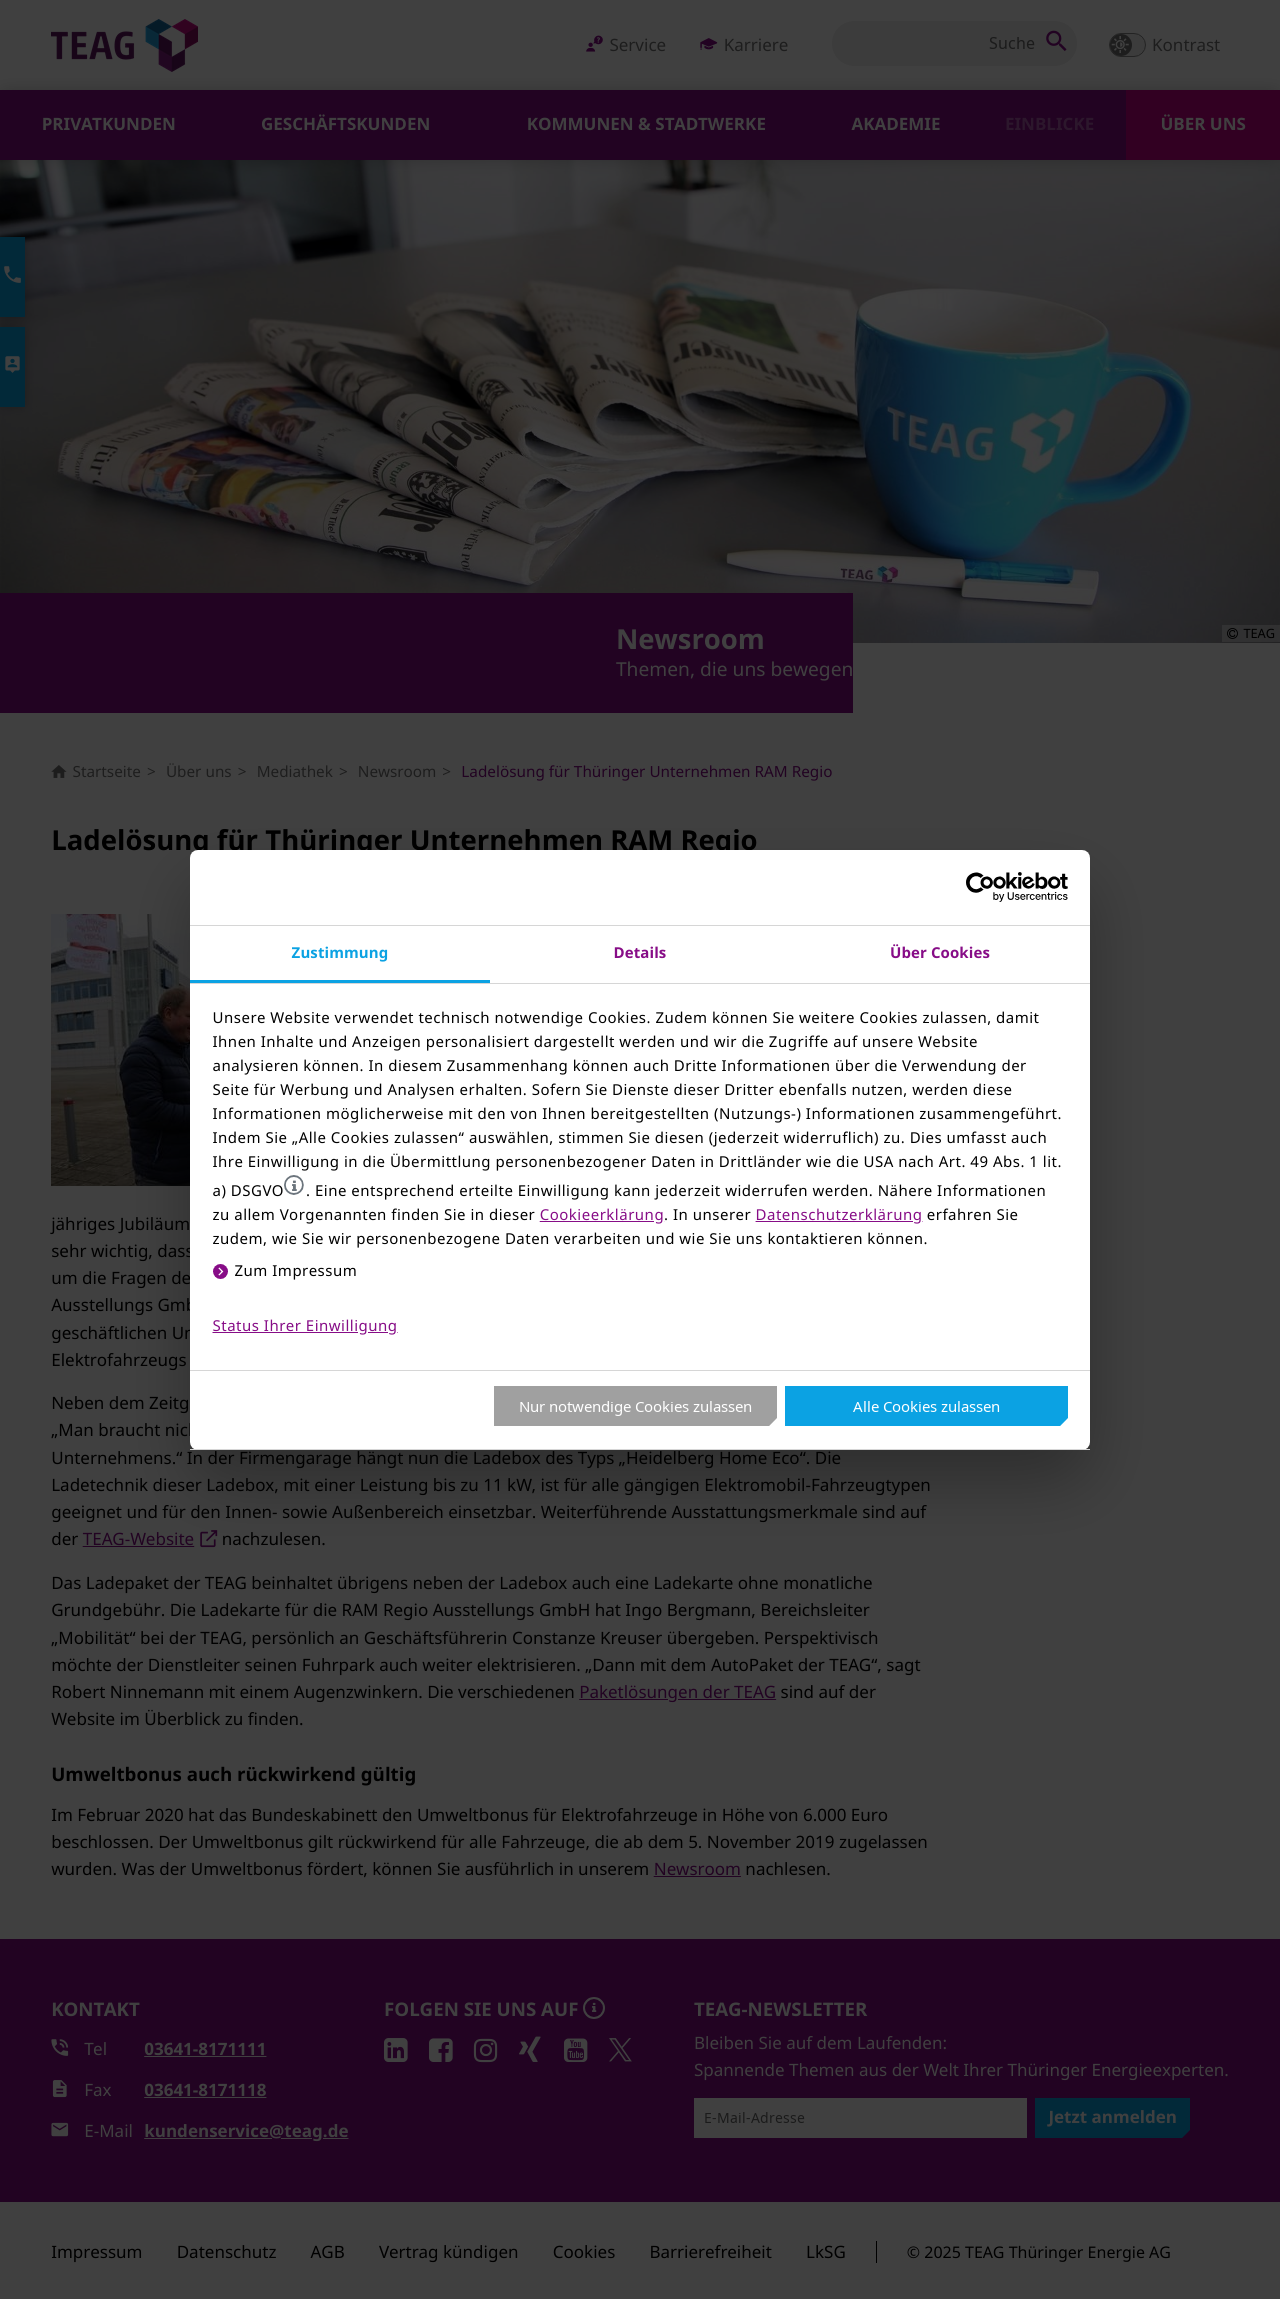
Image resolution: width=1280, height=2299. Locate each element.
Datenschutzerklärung (839, 1215)
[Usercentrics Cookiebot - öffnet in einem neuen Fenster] (980, 887)
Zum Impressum (296, 1271)
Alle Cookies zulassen (926, 1406)
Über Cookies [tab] (940, 952)
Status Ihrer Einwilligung (305, 1326)
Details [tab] (640, 952)
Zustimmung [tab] (340, 952)
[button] (294, 1185)
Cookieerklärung (602, 1215)
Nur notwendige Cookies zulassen (635, 1406)
